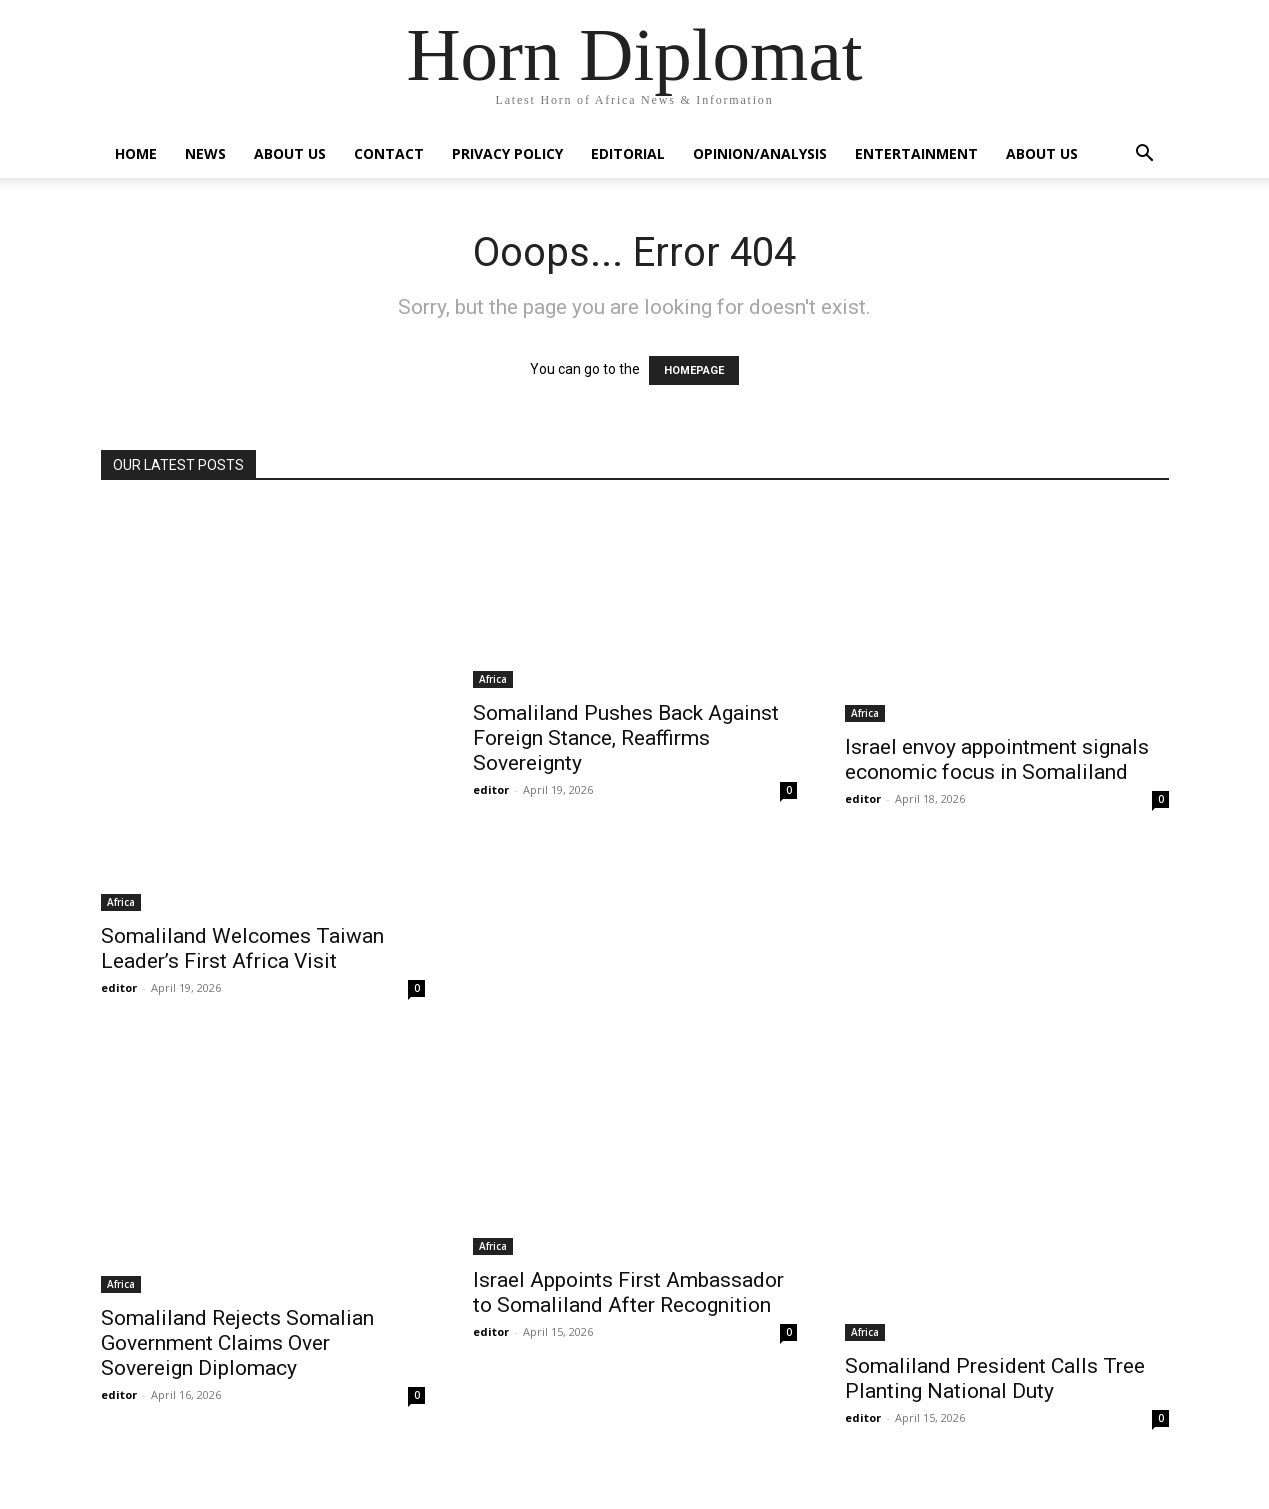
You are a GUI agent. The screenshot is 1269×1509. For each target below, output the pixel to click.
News (205, 153)
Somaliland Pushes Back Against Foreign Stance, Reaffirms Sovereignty (626, 738)
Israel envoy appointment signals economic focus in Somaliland (997, 759)
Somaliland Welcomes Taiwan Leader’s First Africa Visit (242, 948)
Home (136, 153)
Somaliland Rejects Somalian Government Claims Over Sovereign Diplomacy (237, 1343)
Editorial (628, 153)
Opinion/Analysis (760, 153)
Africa (121, 902)
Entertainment (916, 153)
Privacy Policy (507, 153)
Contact (389, 153)
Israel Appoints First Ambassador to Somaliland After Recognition (628, 1292)
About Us (290, 153)
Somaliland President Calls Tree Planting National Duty (995, 1378)
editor (119, 987)
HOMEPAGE (694, 370)
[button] (1145, 155)
